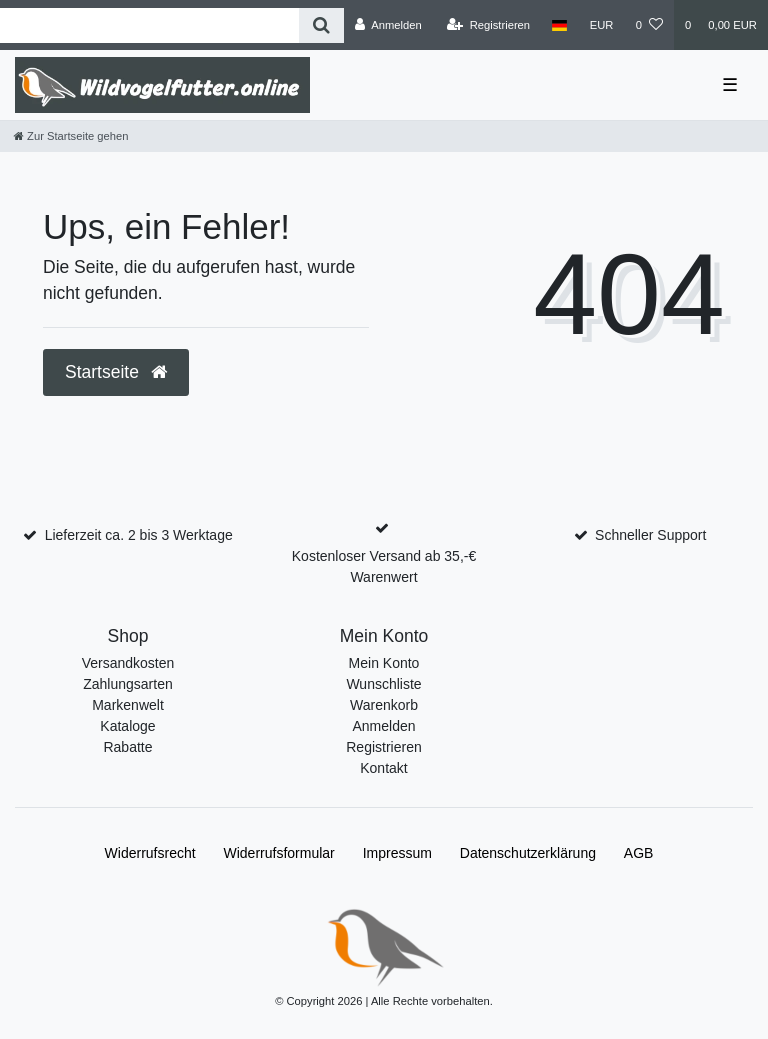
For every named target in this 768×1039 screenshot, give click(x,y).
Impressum (397, 853)
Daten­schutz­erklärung (528, 853)
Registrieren (383, 747)
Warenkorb (384, 705)
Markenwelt (128, 705)
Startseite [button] (116, 372)
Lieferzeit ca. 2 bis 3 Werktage (139, 535)
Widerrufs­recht (150, 853)
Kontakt (383, 768)
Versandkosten (128, 663)
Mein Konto (384, 663)
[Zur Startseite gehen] (71, 136)
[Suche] (321, 25)
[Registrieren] (488, 25)
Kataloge (127, 726)
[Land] (559, 25)
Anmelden (383, 726)
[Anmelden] (388, 25)
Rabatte (127, 747)
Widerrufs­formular (279, 853)
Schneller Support (650, 535)
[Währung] (602, 25)
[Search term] (149, 25)
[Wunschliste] (649, 25)
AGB (639, 853)
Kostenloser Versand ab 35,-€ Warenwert (384, 566)
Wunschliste (383, 684)
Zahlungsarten (128, 684)
